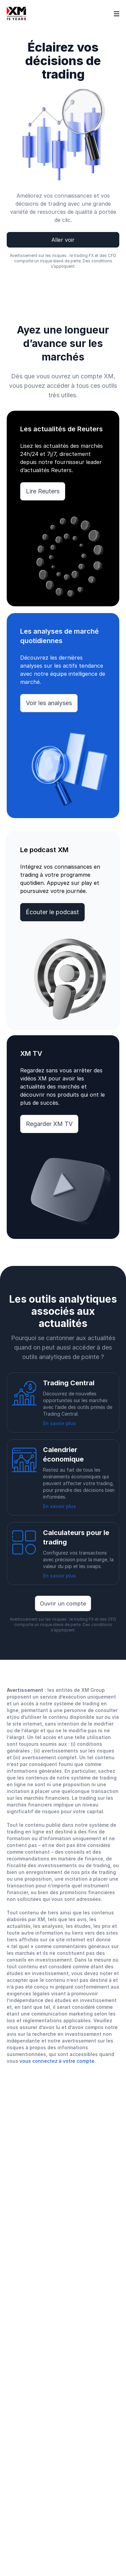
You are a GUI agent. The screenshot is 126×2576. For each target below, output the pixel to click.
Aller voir (63, 239)
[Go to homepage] (16, 13)
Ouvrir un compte (63, 1603)
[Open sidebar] (116, 13)
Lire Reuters (42, 491)
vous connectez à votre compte (56, 2061)
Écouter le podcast (52, 912)
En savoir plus (59, 1423)
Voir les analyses (49, 702)
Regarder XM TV (49, 1123)
